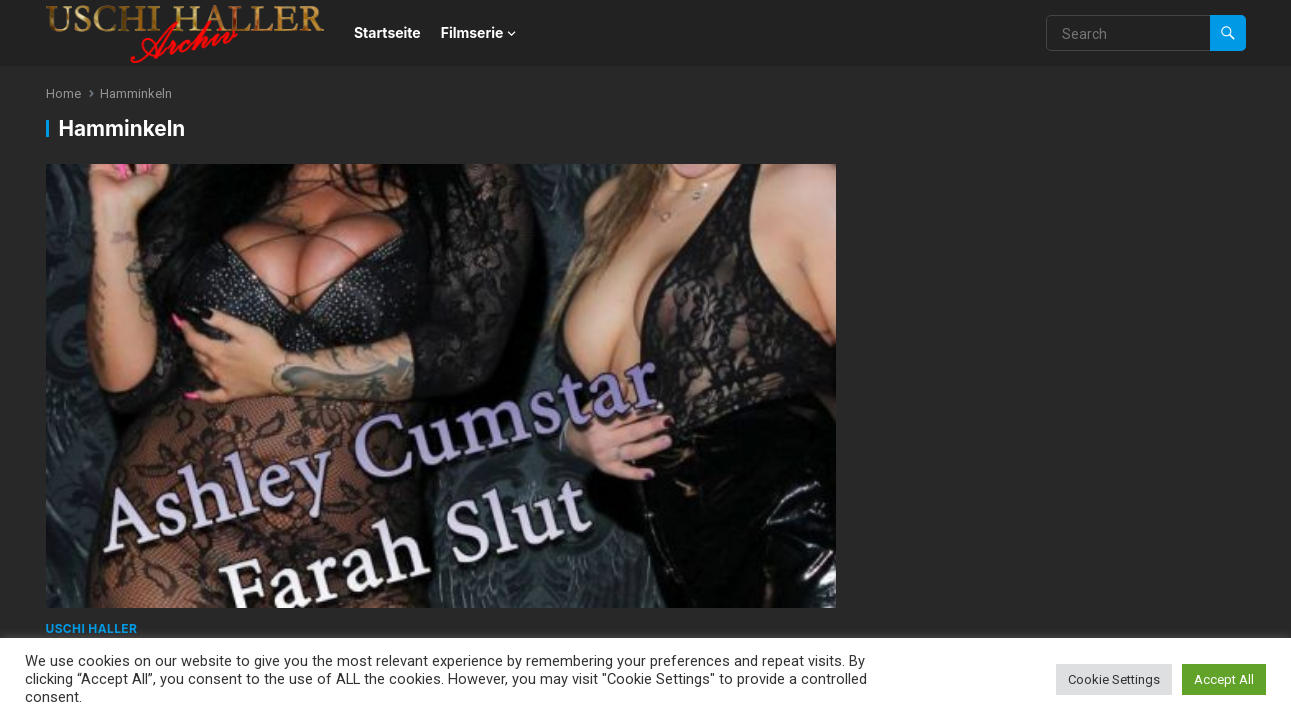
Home (63, 93)
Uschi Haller (92, 345)
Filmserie (472, 32)
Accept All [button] (1224, 679)
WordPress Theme (162, 481)
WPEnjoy (269, 481)
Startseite (387, 32)
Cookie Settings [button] (1114, 679)
